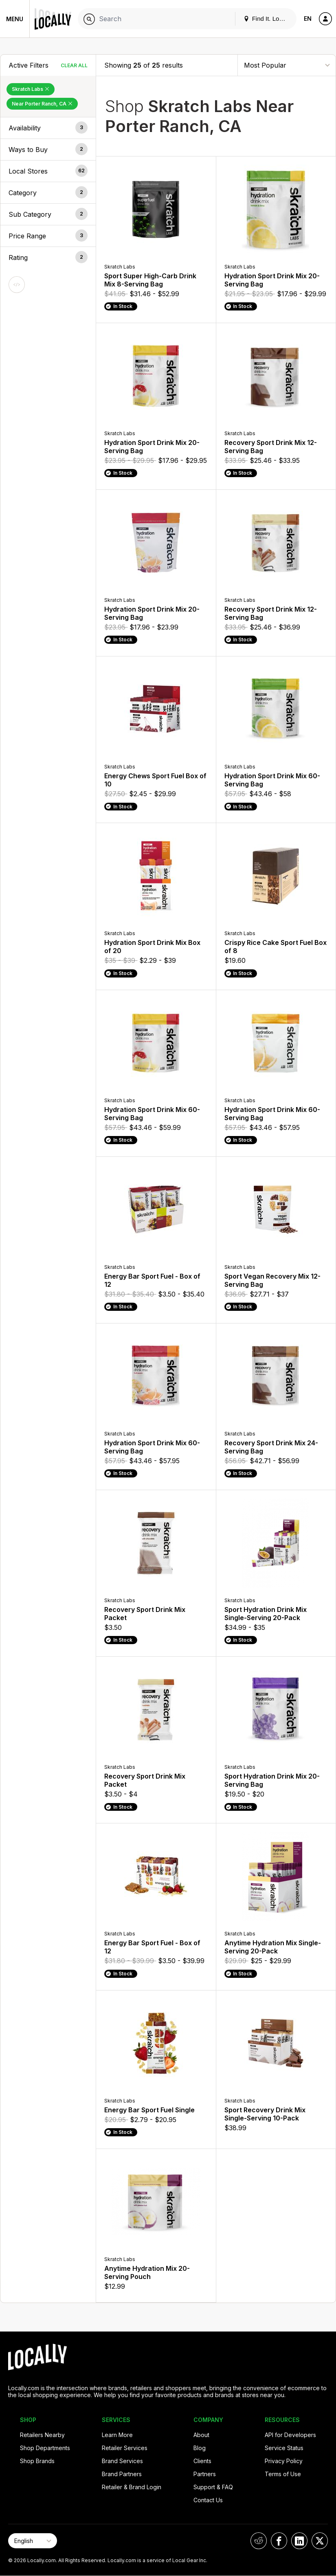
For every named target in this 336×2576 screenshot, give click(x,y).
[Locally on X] (320, 2540)
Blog (199, 2447)
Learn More (117, 2434)
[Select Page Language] (32, 2540)
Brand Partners (122, 2473)
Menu (14, 18)
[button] (48, 128)
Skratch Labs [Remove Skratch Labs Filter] (30, 89)
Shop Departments (45, 2447)
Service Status (284, 2447)
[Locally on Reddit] (258, 2540)
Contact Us (208, 2500)
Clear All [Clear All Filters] (74, 65)
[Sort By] (287, 65)
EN (308, 18)
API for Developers (290, 2434)
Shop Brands (37, 2460)
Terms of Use (283, 2473)
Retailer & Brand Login (131, 2487)
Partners (204, 2473)
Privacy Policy (284, 2460)
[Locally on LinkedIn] (299, 2540)
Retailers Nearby (42, 2434)
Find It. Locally (268, 18)
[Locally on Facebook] (279, 2540)
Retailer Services (124, 2447)
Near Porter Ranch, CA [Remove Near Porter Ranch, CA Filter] (42, 104)
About (201, 2434)
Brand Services (122, 2460)
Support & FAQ (213, 2487)
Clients (202, 2460)
